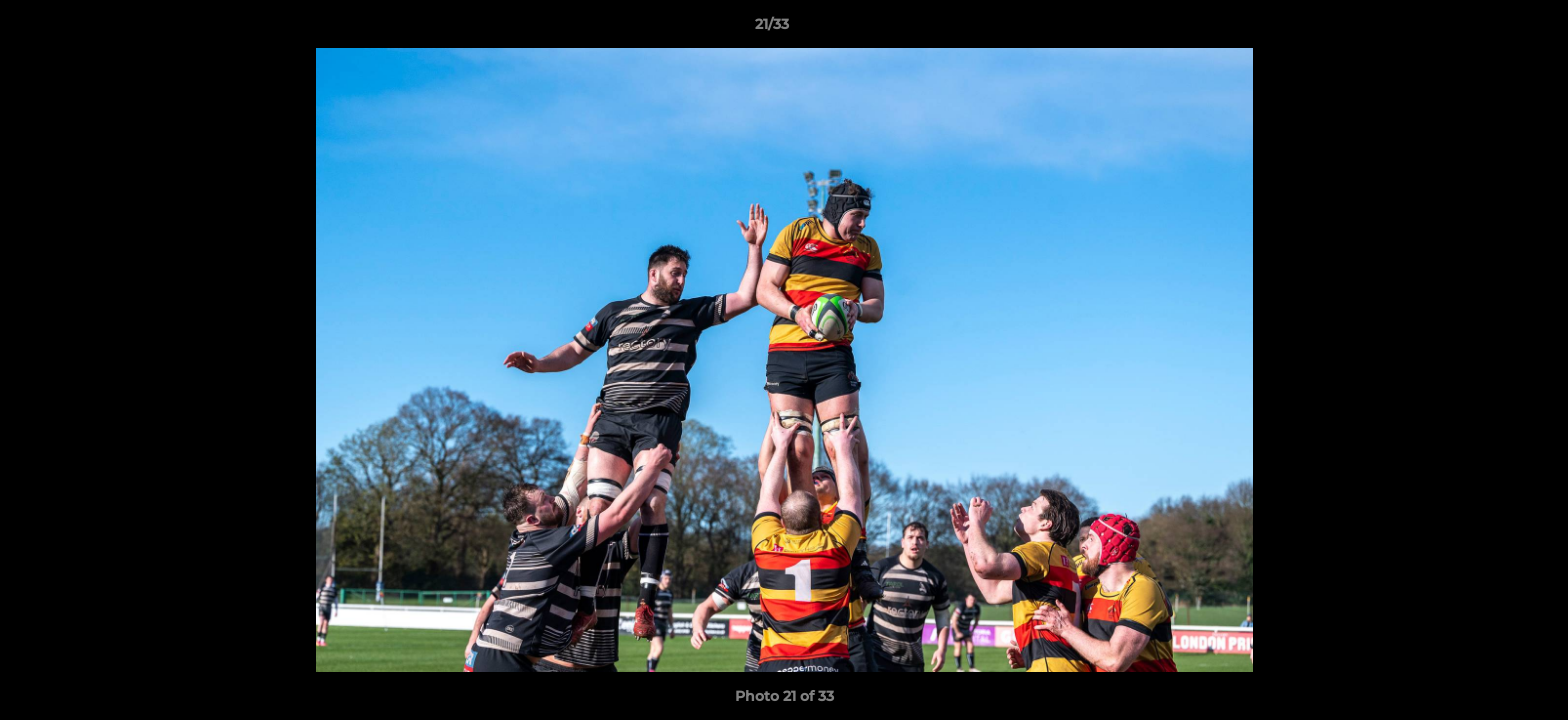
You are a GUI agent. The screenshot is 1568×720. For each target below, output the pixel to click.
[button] (1484, 29)
